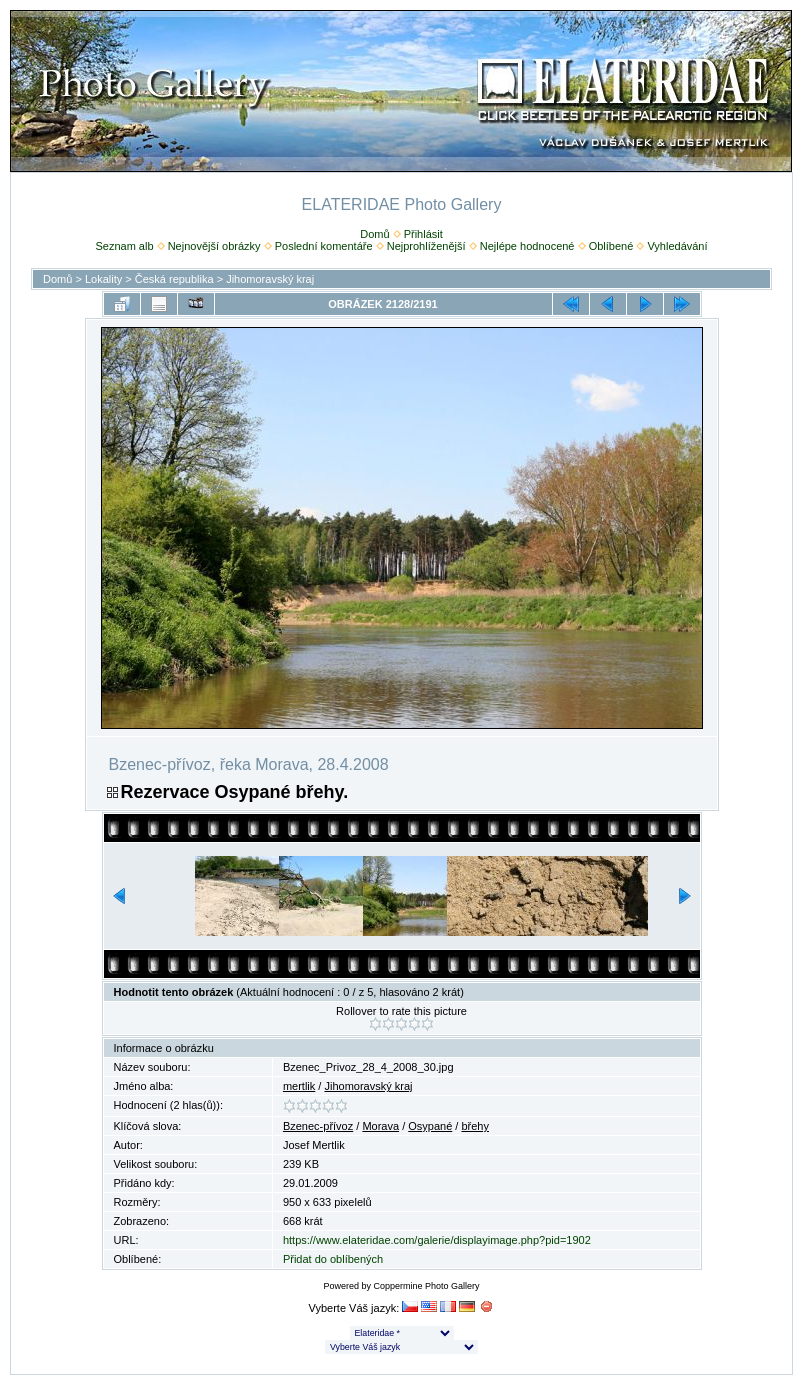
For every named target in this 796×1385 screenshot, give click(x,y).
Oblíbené (611, 246)
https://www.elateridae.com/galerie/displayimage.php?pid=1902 (437, 1240)
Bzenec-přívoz (318, 1126)
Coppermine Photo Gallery (426, 1286)
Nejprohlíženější (426, 246)
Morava (380, 1126)
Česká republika (174, 279)
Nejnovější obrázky (214, 246)
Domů (374, 234)
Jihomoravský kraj (270, 279)
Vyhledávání (677, 246)
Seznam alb (124, 246)
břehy (475, 1126)
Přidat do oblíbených (333, 1259)
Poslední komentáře (324, 246)
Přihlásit (423, 234)
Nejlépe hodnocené (527, 246)
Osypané (430, 1126)
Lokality (103, 279)
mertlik (299, 1086)
